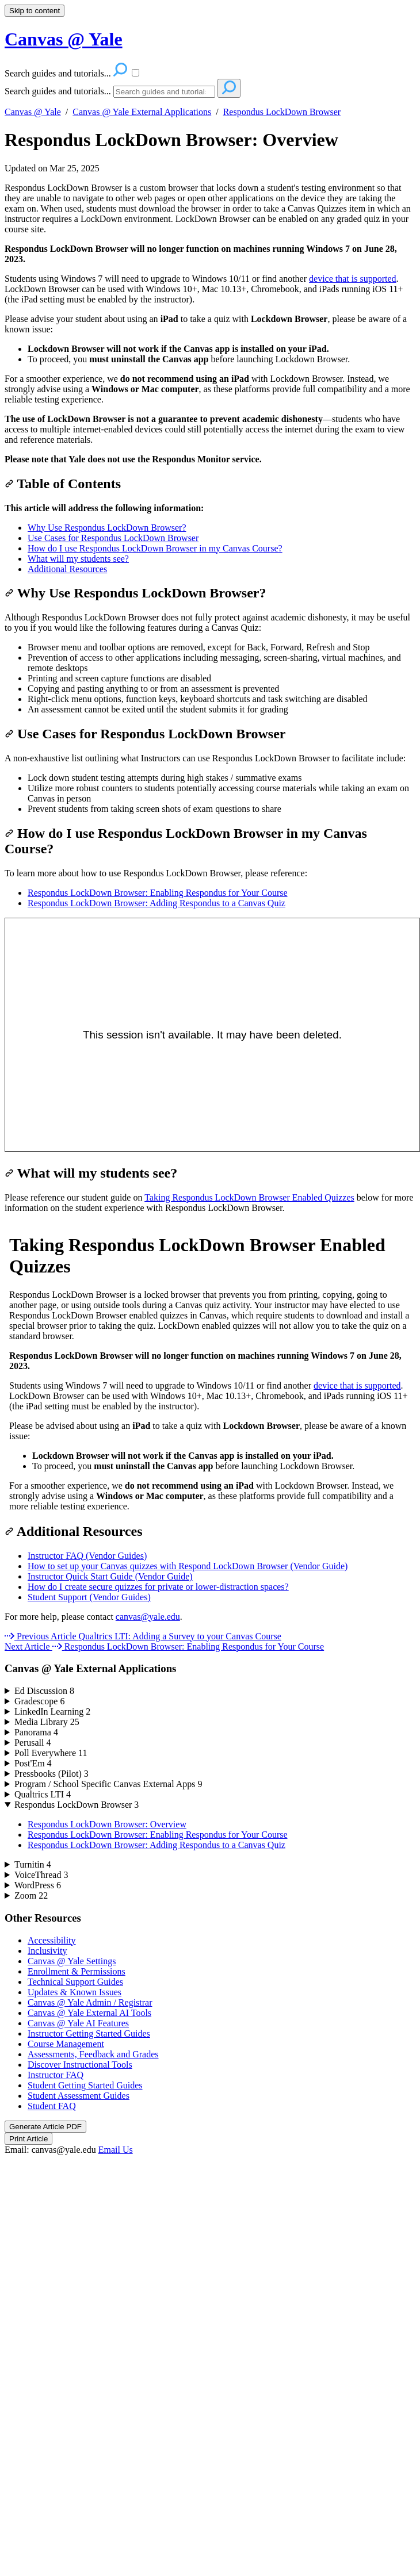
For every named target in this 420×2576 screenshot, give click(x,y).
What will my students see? (78, 559)
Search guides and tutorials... (58, 91)
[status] (210, 209)
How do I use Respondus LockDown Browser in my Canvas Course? (155, 548)
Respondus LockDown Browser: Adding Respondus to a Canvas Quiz (156, 903)
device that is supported (352, 278)
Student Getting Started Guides (85, 2085)
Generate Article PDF (45, 2126)
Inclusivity (47, 1951)
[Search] (164, 92)
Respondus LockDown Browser (282, 112)
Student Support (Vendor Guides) (89, 1597)
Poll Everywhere (50, 1753)
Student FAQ (52, 2106)
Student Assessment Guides (78, 2095)
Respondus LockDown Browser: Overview (171, 139)
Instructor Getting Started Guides (89, 2033)
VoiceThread (41, 1875)
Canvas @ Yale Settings (72, 1961)
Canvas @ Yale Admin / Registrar (90, 2002)
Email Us (115, 2150)
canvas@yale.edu (148, 1616)
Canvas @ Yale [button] (64, 39)
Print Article (28, 2138)
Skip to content (34, 10)
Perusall (32, 1742)
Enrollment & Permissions (76, 1971)
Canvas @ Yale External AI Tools (89, 2013)
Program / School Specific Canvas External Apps (108, 1784)
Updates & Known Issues (74, 1992)
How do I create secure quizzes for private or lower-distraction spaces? (158, 1587)
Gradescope (39, 1701)
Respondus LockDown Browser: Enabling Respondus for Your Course (158, 893)
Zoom (31, 1895)
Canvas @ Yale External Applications (141, 112)
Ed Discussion (44, 1691)
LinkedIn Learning (52, 1711)
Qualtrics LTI (42, 1794)
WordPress (37, 1885)
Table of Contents (63, 483)
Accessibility (52, 1940)
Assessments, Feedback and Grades (93, 2054)
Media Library (46, 1722)
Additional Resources (67, 569)
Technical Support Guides (75, 1982)
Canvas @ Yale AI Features (78, 2023)
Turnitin (32, 1864)
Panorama (36, 1732)
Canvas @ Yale (33, 112)
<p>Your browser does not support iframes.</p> (210, 1366)
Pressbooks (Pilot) (51, 1773)
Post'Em (33, 1763)
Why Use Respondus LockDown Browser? (107, 527)
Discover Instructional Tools (80, 2064)
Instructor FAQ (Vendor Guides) (87, 1556)
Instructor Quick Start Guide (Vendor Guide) (110, 1576)
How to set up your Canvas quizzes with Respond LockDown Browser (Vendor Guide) (188, 1566)
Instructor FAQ (55, 2075)
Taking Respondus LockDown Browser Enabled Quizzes (249, 1197)
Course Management (66, 2044)
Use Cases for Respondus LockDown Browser (113, 538)
